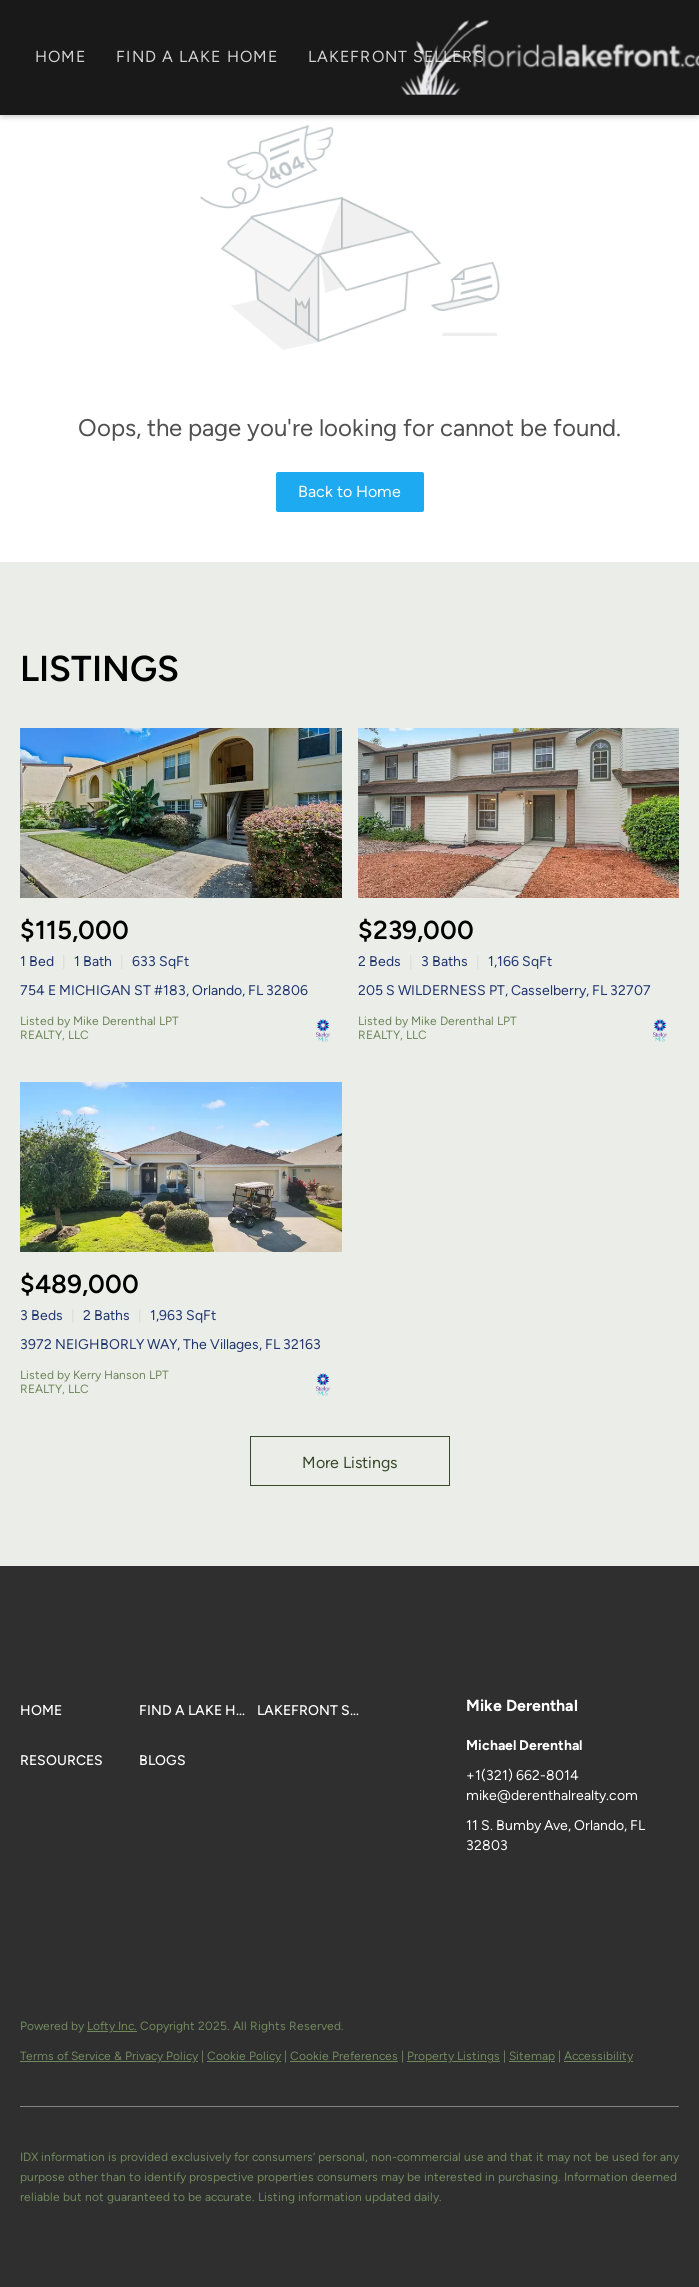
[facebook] (481, 1891)
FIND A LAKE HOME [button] (197, 56)
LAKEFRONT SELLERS (396, 56)
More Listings (349, 1462)
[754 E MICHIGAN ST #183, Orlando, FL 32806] (181, 813)
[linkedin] (521, 1891)
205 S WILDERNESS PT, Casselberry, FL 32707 (504, 990)
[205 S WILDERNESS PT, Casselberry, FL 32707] (519, 813)
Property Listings (453, 2056)
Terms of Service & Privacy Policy (109, 2056)
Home (60, 56)
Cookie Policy (244, 2056)
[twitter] (561, 1891)
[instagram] (641, 1891)
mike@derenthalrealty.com (552, 1795)
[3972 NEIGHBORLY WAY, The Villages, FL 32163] (181, 1167)
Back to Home (349, 491)
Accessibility (598, 2056)
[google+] (481, 1931)
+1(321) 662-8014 (522, 1775)
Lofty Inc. (112, 2026)
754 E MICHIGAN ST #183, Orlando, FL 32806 (164, 990)
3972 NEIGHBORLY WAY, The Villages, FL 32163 (170, 1344)
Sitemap (532, 2056)
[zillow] (601, 1891)
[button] (79, 1711)
